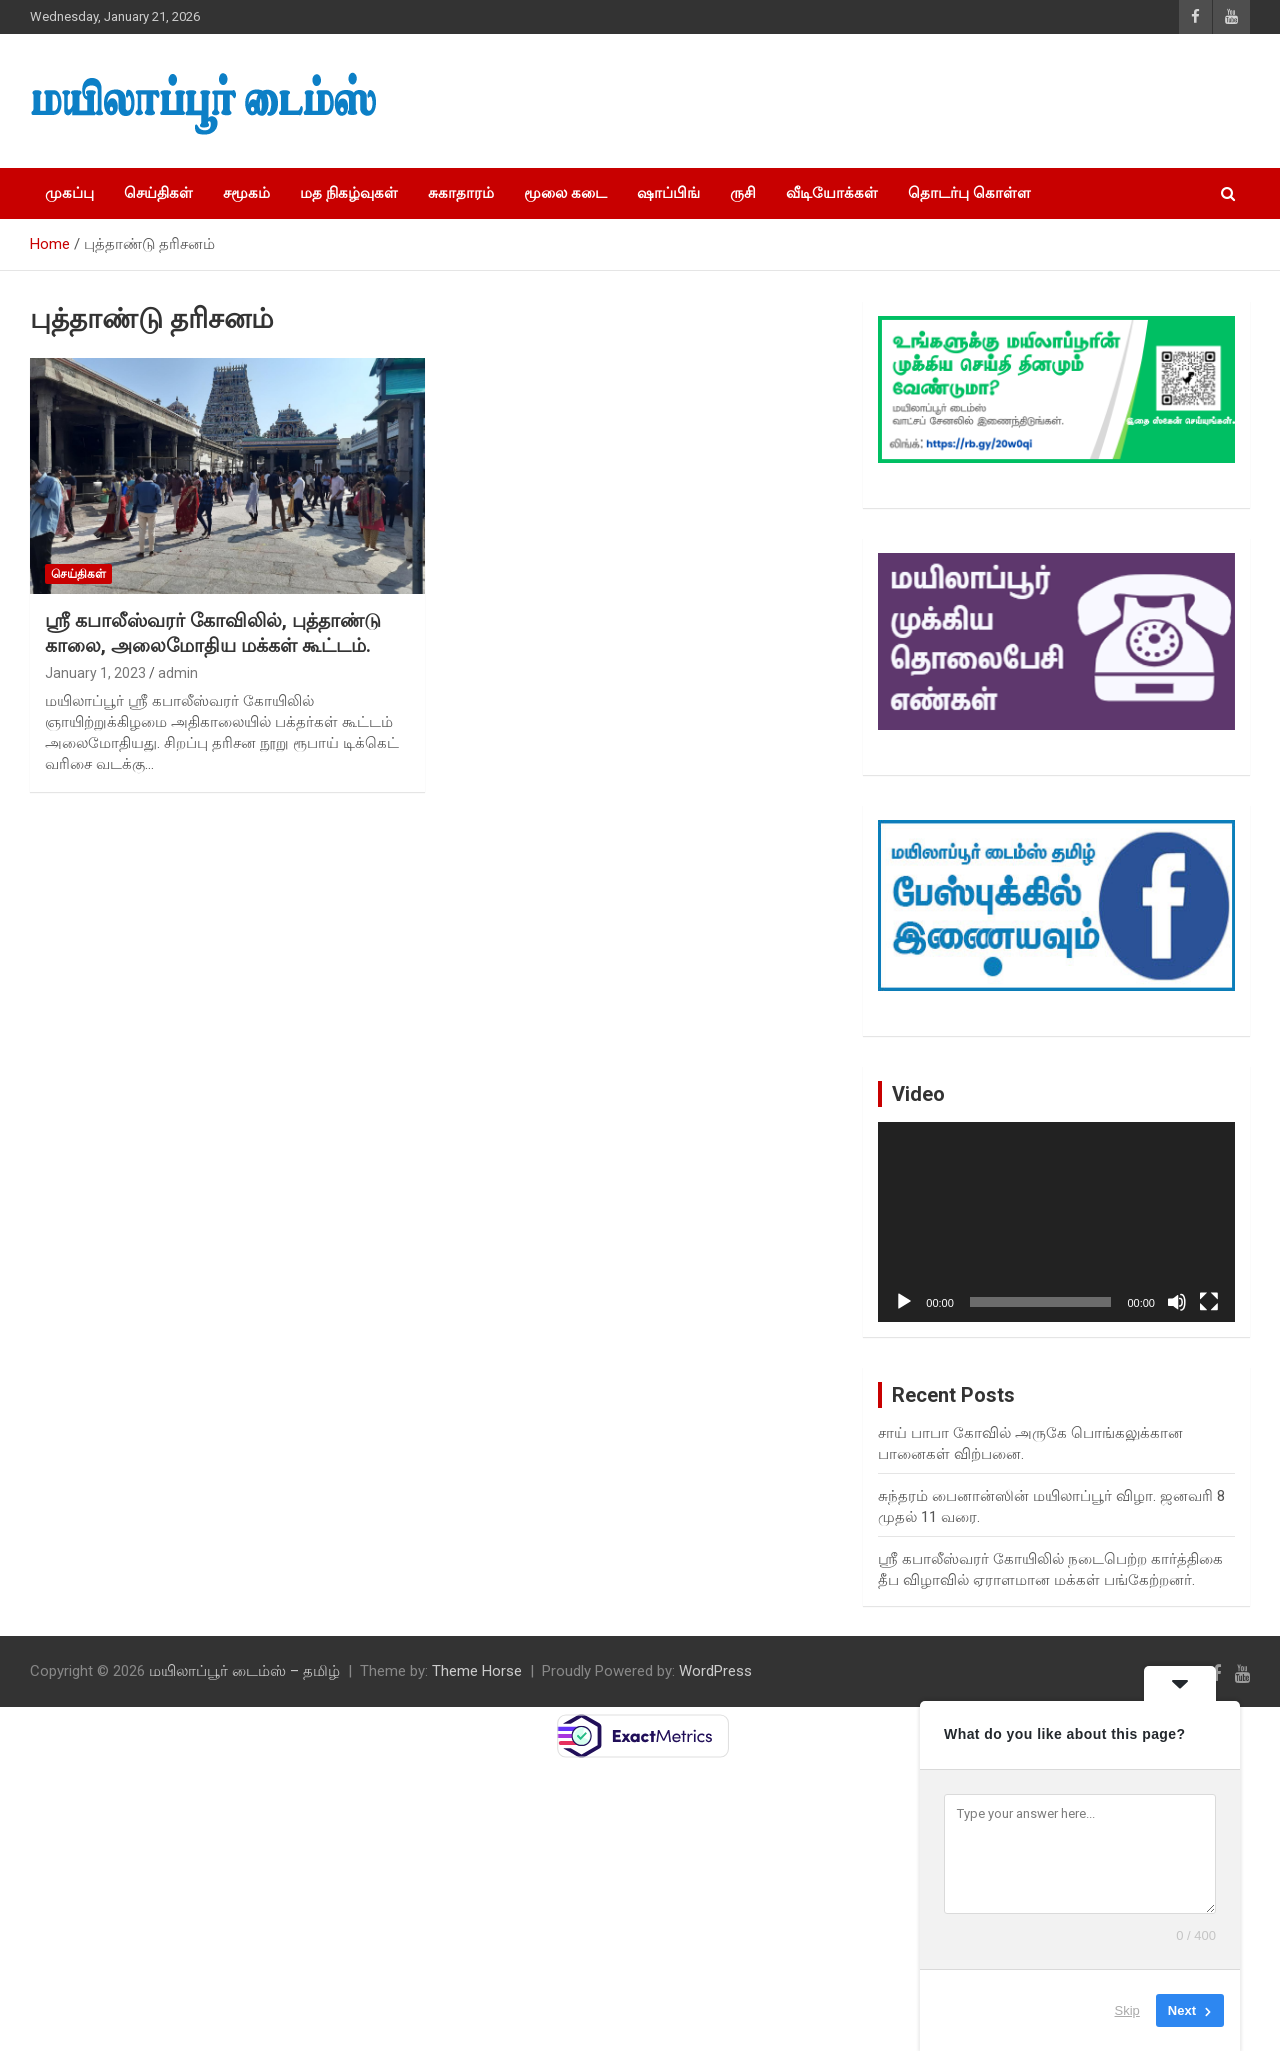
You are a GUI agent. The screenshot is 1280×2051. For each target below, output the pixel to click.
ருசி (743, 193)
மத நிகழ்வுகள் (349, 193)
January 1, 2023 (95, 673)
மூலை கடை (565, 193)
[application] (1056, 1222)
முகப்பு (69, 193)
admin (178, 673)
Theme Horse (477, 1671)
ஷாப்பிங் (668, 193)
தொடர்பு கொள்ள (969, 193)
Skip (1127, 2010)
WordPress (715, 1671)
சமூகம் (246, 193)
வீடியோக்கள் (832, 193)
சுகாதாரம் (461, 193)
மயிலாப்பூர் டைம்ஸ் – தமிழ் (244, 1671)
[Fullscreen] (1209, 1302)
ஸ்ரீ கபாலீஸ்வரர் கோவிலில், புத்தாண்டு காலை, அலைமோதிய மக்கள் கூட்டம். (213, 633)
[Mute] (1177, 1302)
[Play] (904, 1302)
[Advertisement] (901, 101)
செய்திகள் (158, 193)
